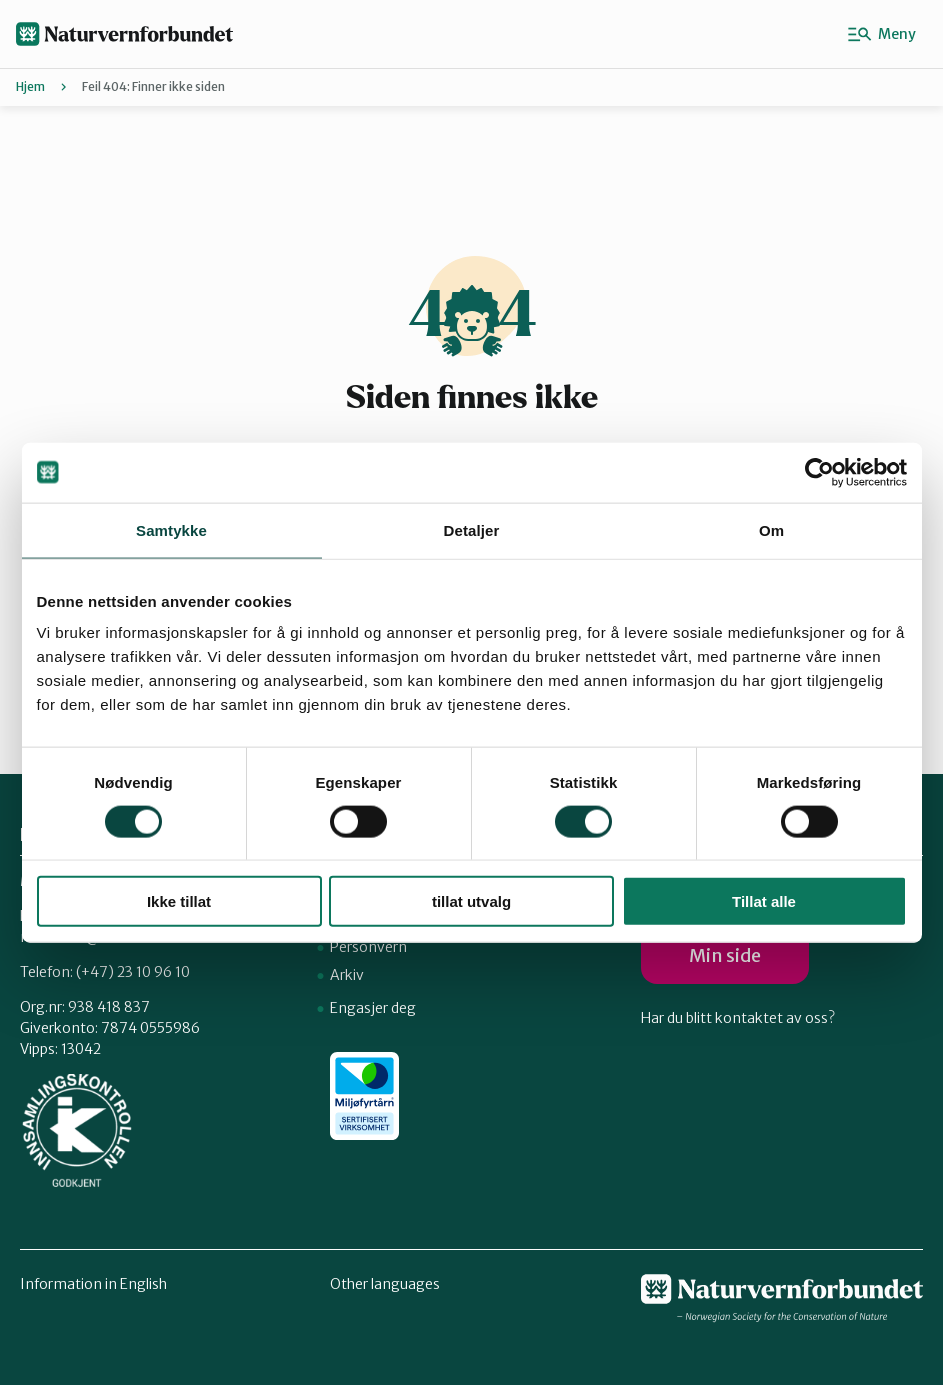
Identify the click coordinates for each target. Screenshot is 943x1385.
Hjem (30, 86)
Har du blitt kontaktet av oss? (738, 1018)
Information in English (93, 1284)
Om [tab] (771, 529)
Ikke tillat (179, 901)
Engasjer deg (373, 1008)
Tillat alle (764, 901)
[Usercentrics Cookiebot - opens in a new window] (819, 472)
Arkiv (347, 975)
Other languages (385, 1284)
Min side (725, 955)
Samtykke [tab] (171, 529)
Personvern (368, 947)
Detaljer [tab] (472, 529)
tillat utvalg (471, 901)
